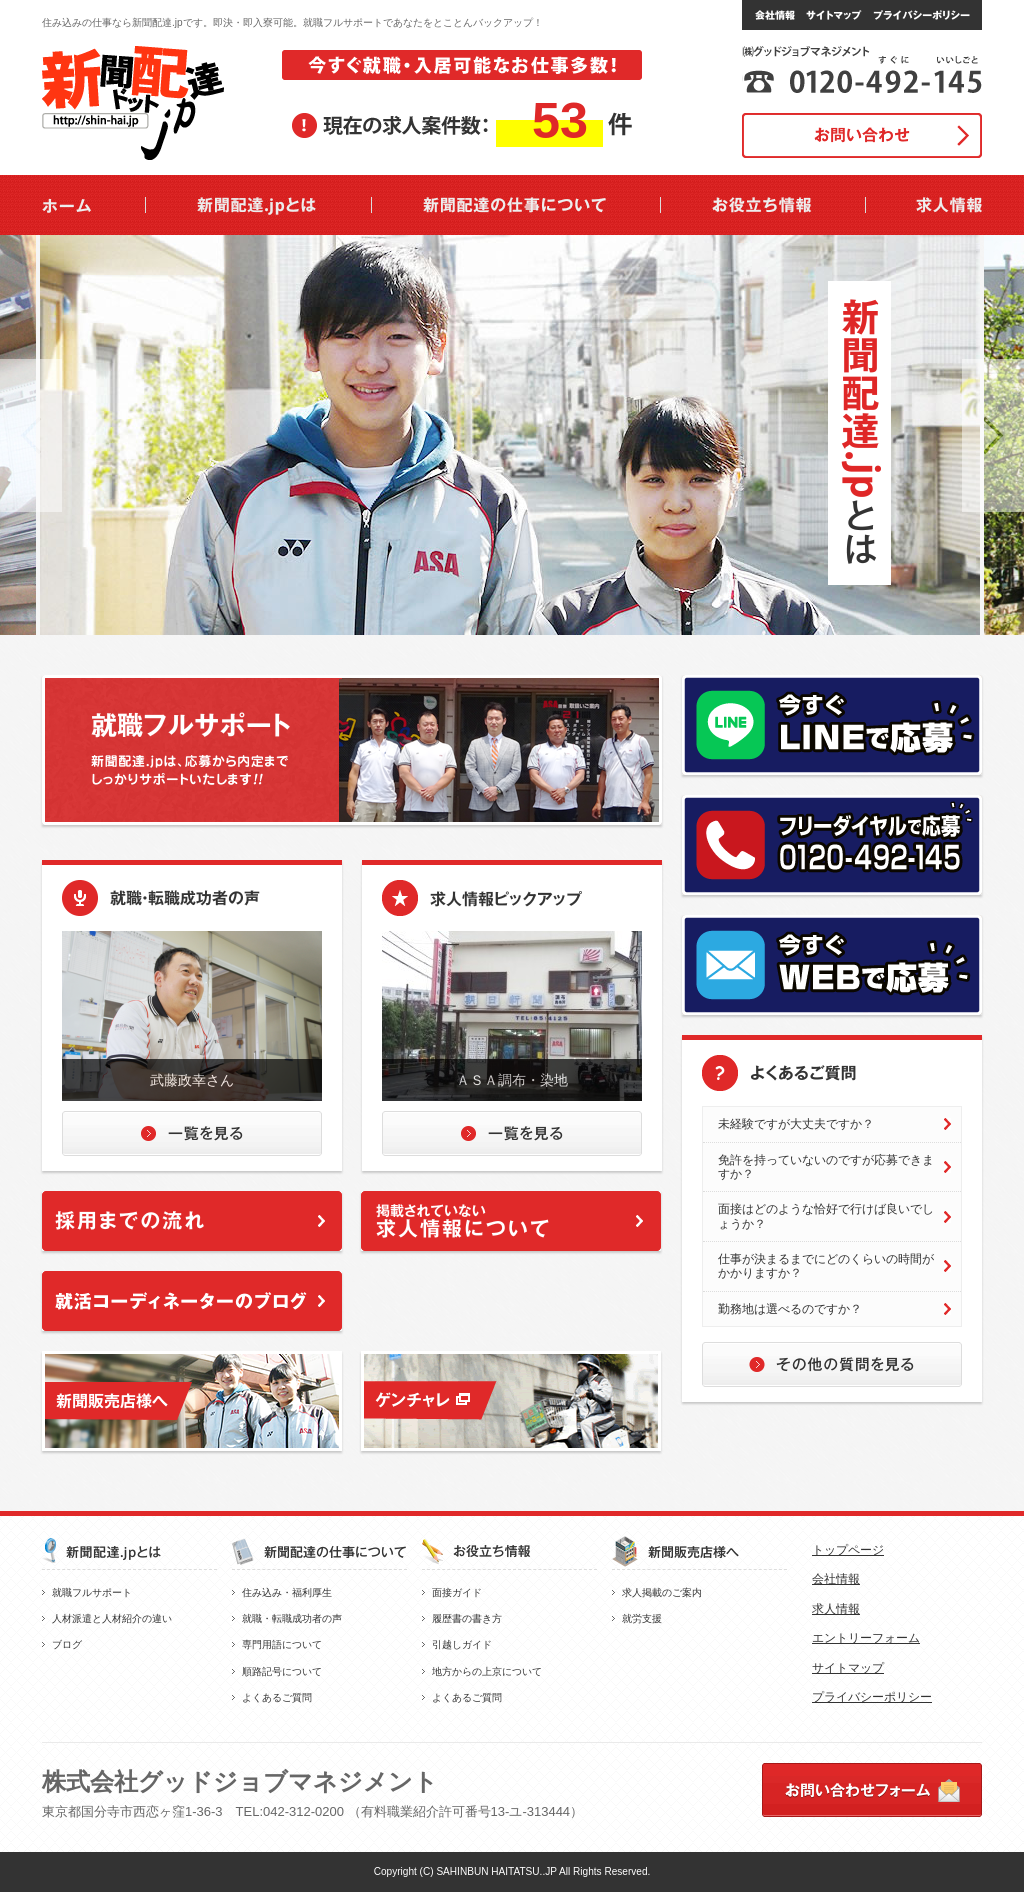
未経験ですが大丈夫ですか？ (796, 1124)
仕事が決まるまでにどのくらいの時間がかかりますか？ (826, 1266)
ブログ (67, 1644)
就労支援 (642, 1618)
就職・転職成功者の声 (292, 1618)
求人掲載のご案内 (662, 1592)
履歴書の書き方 (467, 1618)
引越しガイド (462, 1644)
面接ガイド (457, 1592)
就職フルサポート (92, 1592)
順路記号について (282, 1671)
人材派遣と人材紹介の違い (112, 1618)
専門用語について (282, 1644)
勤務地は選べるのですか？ (790, 1309)
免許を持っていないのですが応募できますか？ (826, 1167)
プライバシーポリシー (872, 1697)
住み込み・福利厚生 (287, 1592)
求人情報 (836, 1609)
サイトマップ (848, 1668)
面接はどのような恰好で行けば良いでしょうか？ (826, 1216)
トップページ (848, 1550)
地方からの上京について (487, 1671)
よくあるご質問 (277, 1697)
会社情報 (836, 1579)
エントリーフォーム (866, 1638)
